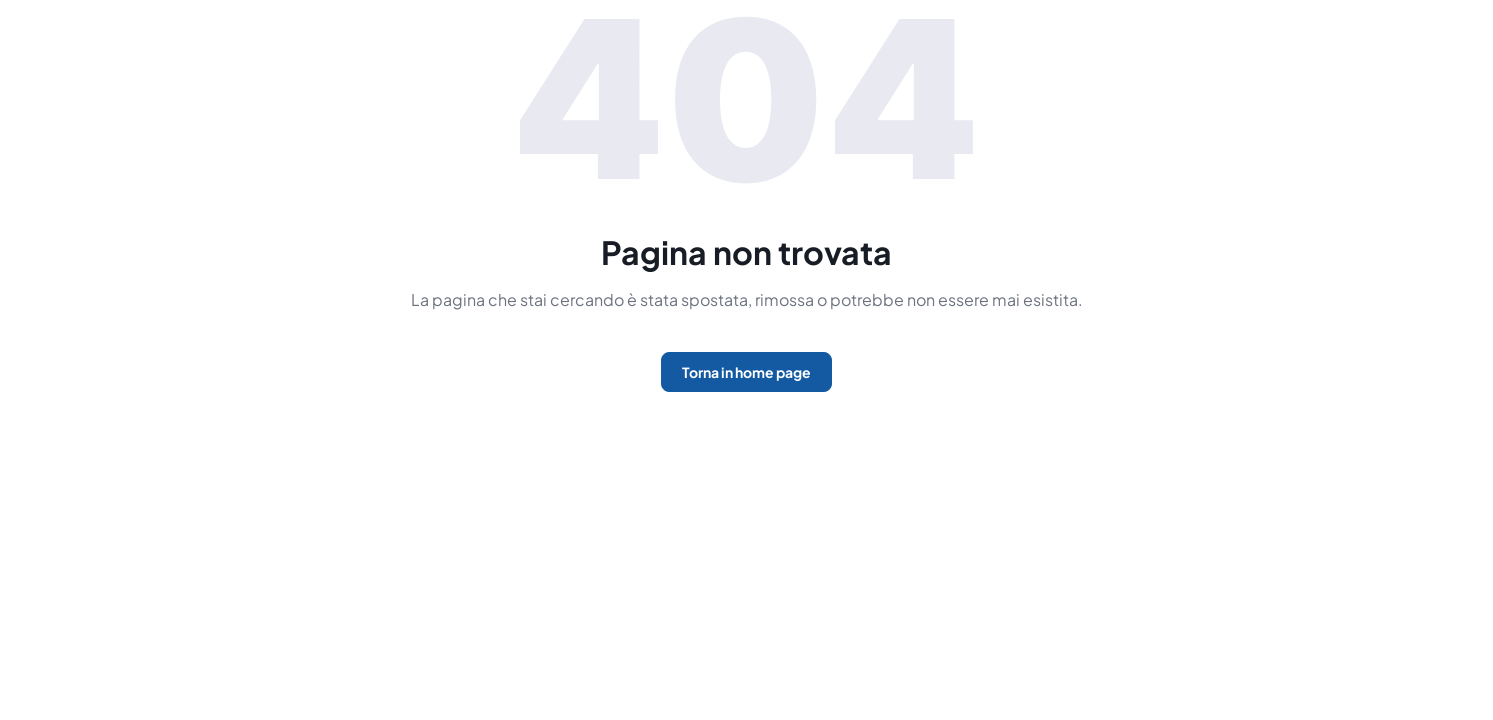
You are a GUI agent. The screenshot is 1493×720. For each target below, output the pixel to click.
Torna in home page (746, 372)
